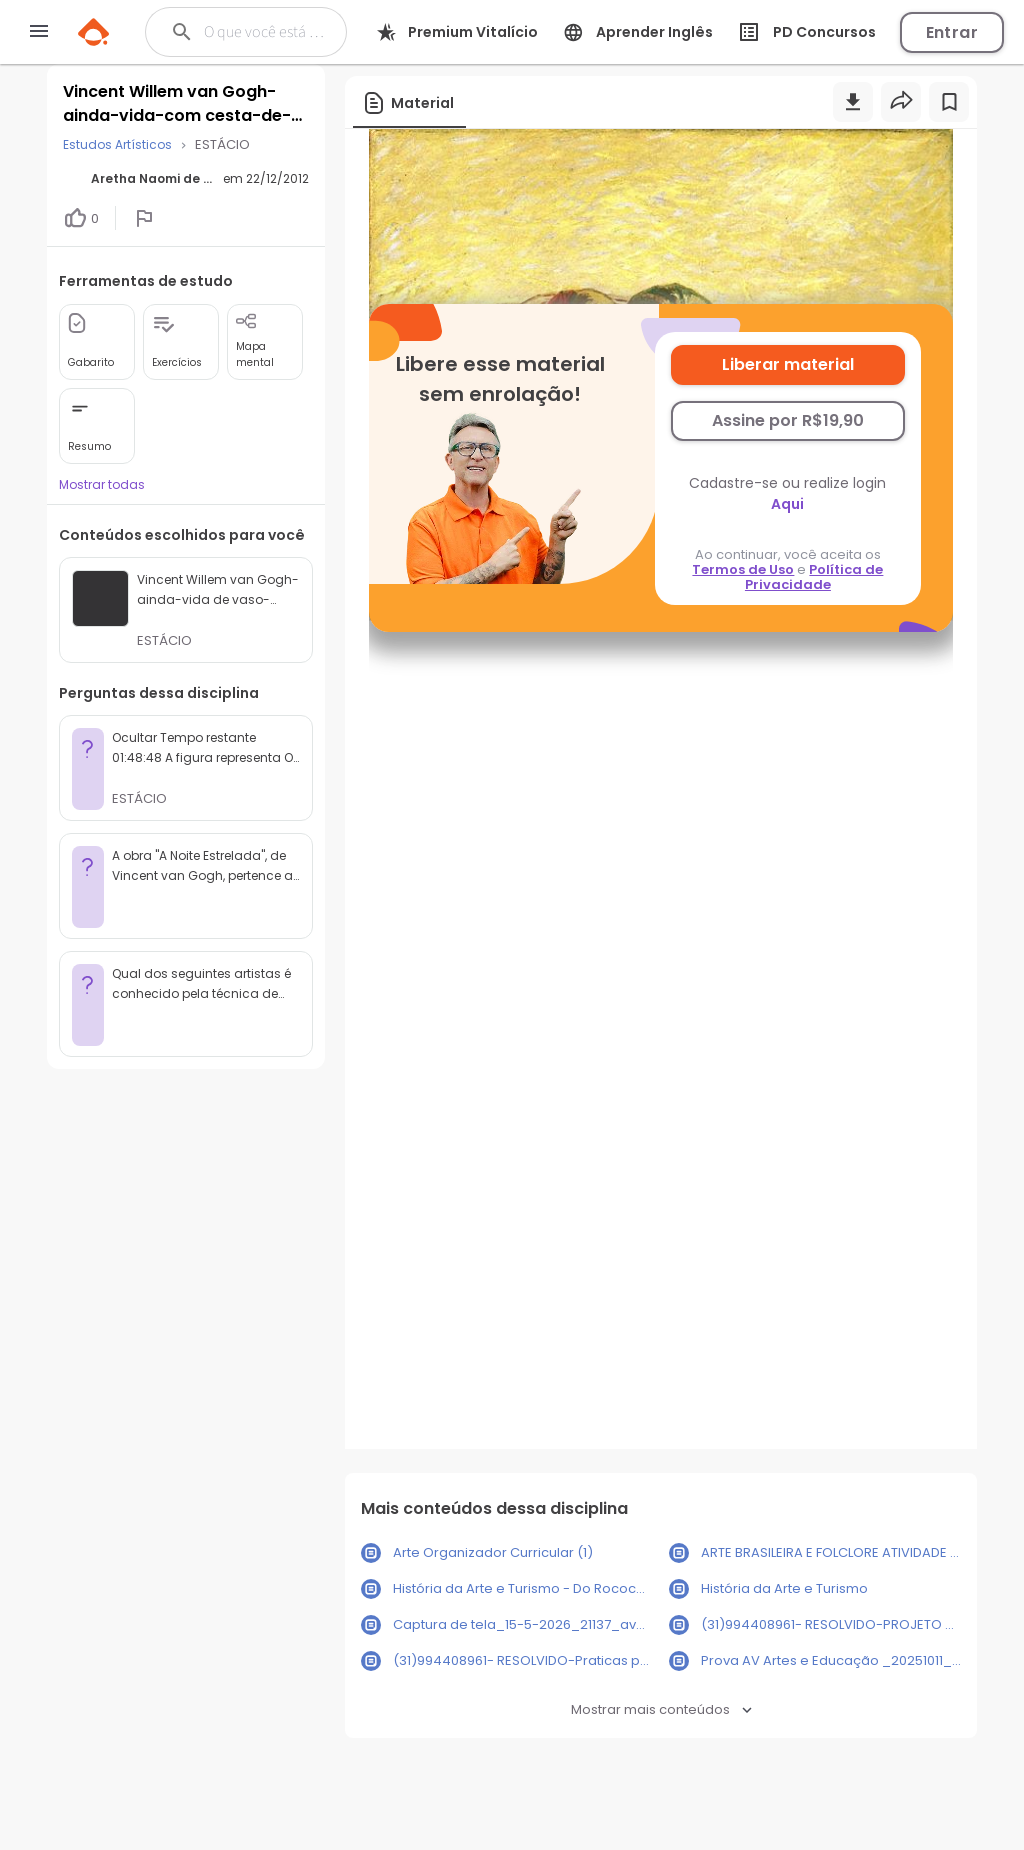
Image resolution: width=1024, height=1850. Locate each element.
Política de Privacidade (814, 577)
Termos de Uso (743, 569)
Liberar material (788, 364)
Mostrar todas (102, 484)
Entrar (952, 32)
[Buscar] (264, 32)
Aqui (787, 504)
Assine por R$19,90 (788, 420)
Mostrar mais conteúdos (661, 1709)
